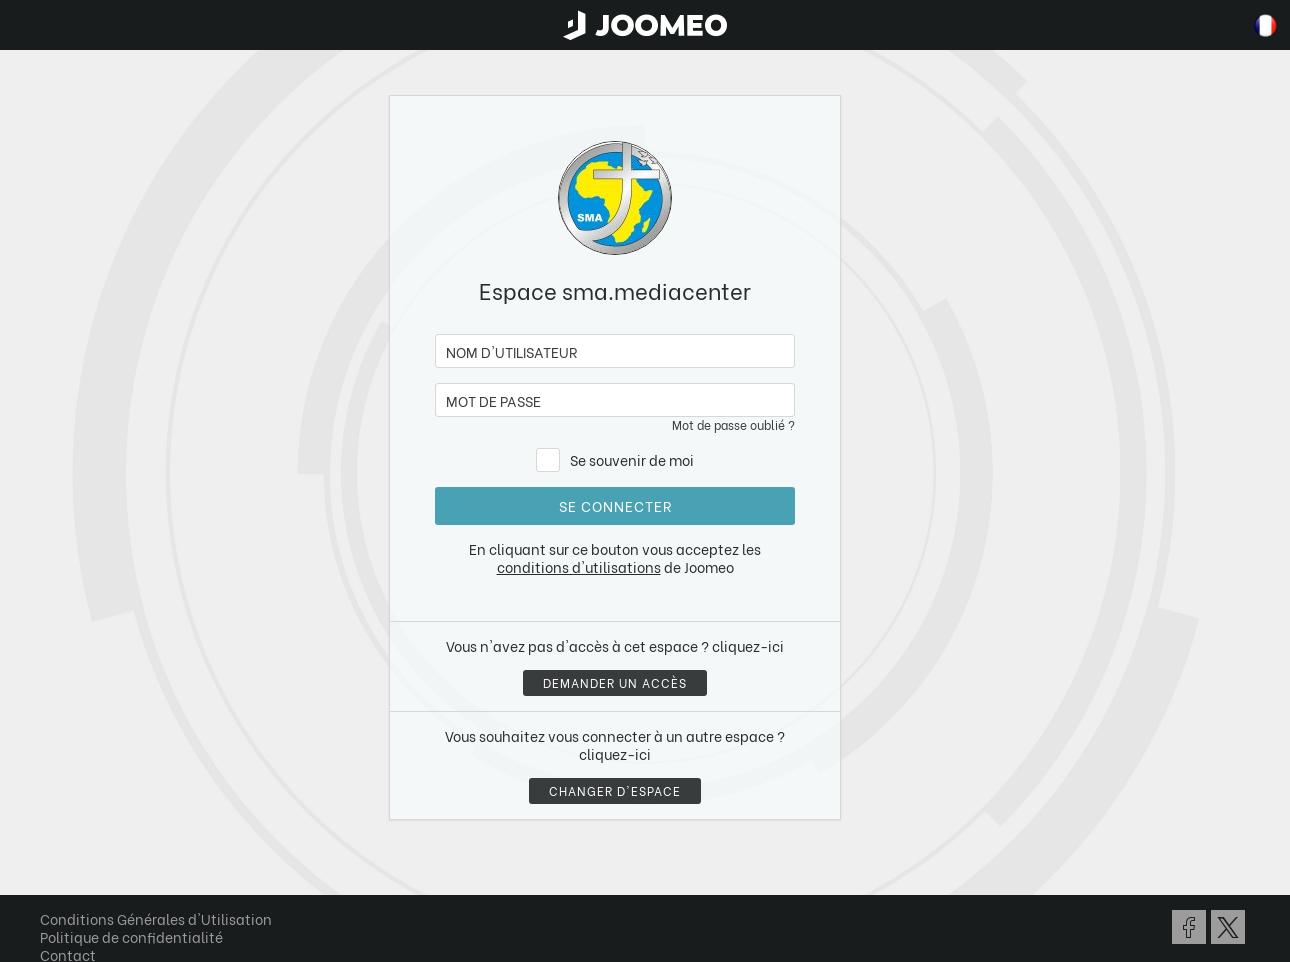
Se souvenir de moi (632, 459)
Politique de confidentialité (131, 936)
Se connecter (615, 505)
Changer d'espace (615, 790)
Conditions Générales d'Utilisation (156, 918)
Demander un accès (615, 682)
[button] (53, 859)
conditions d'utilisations (579, 566)
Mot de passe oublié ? (733, 424)
